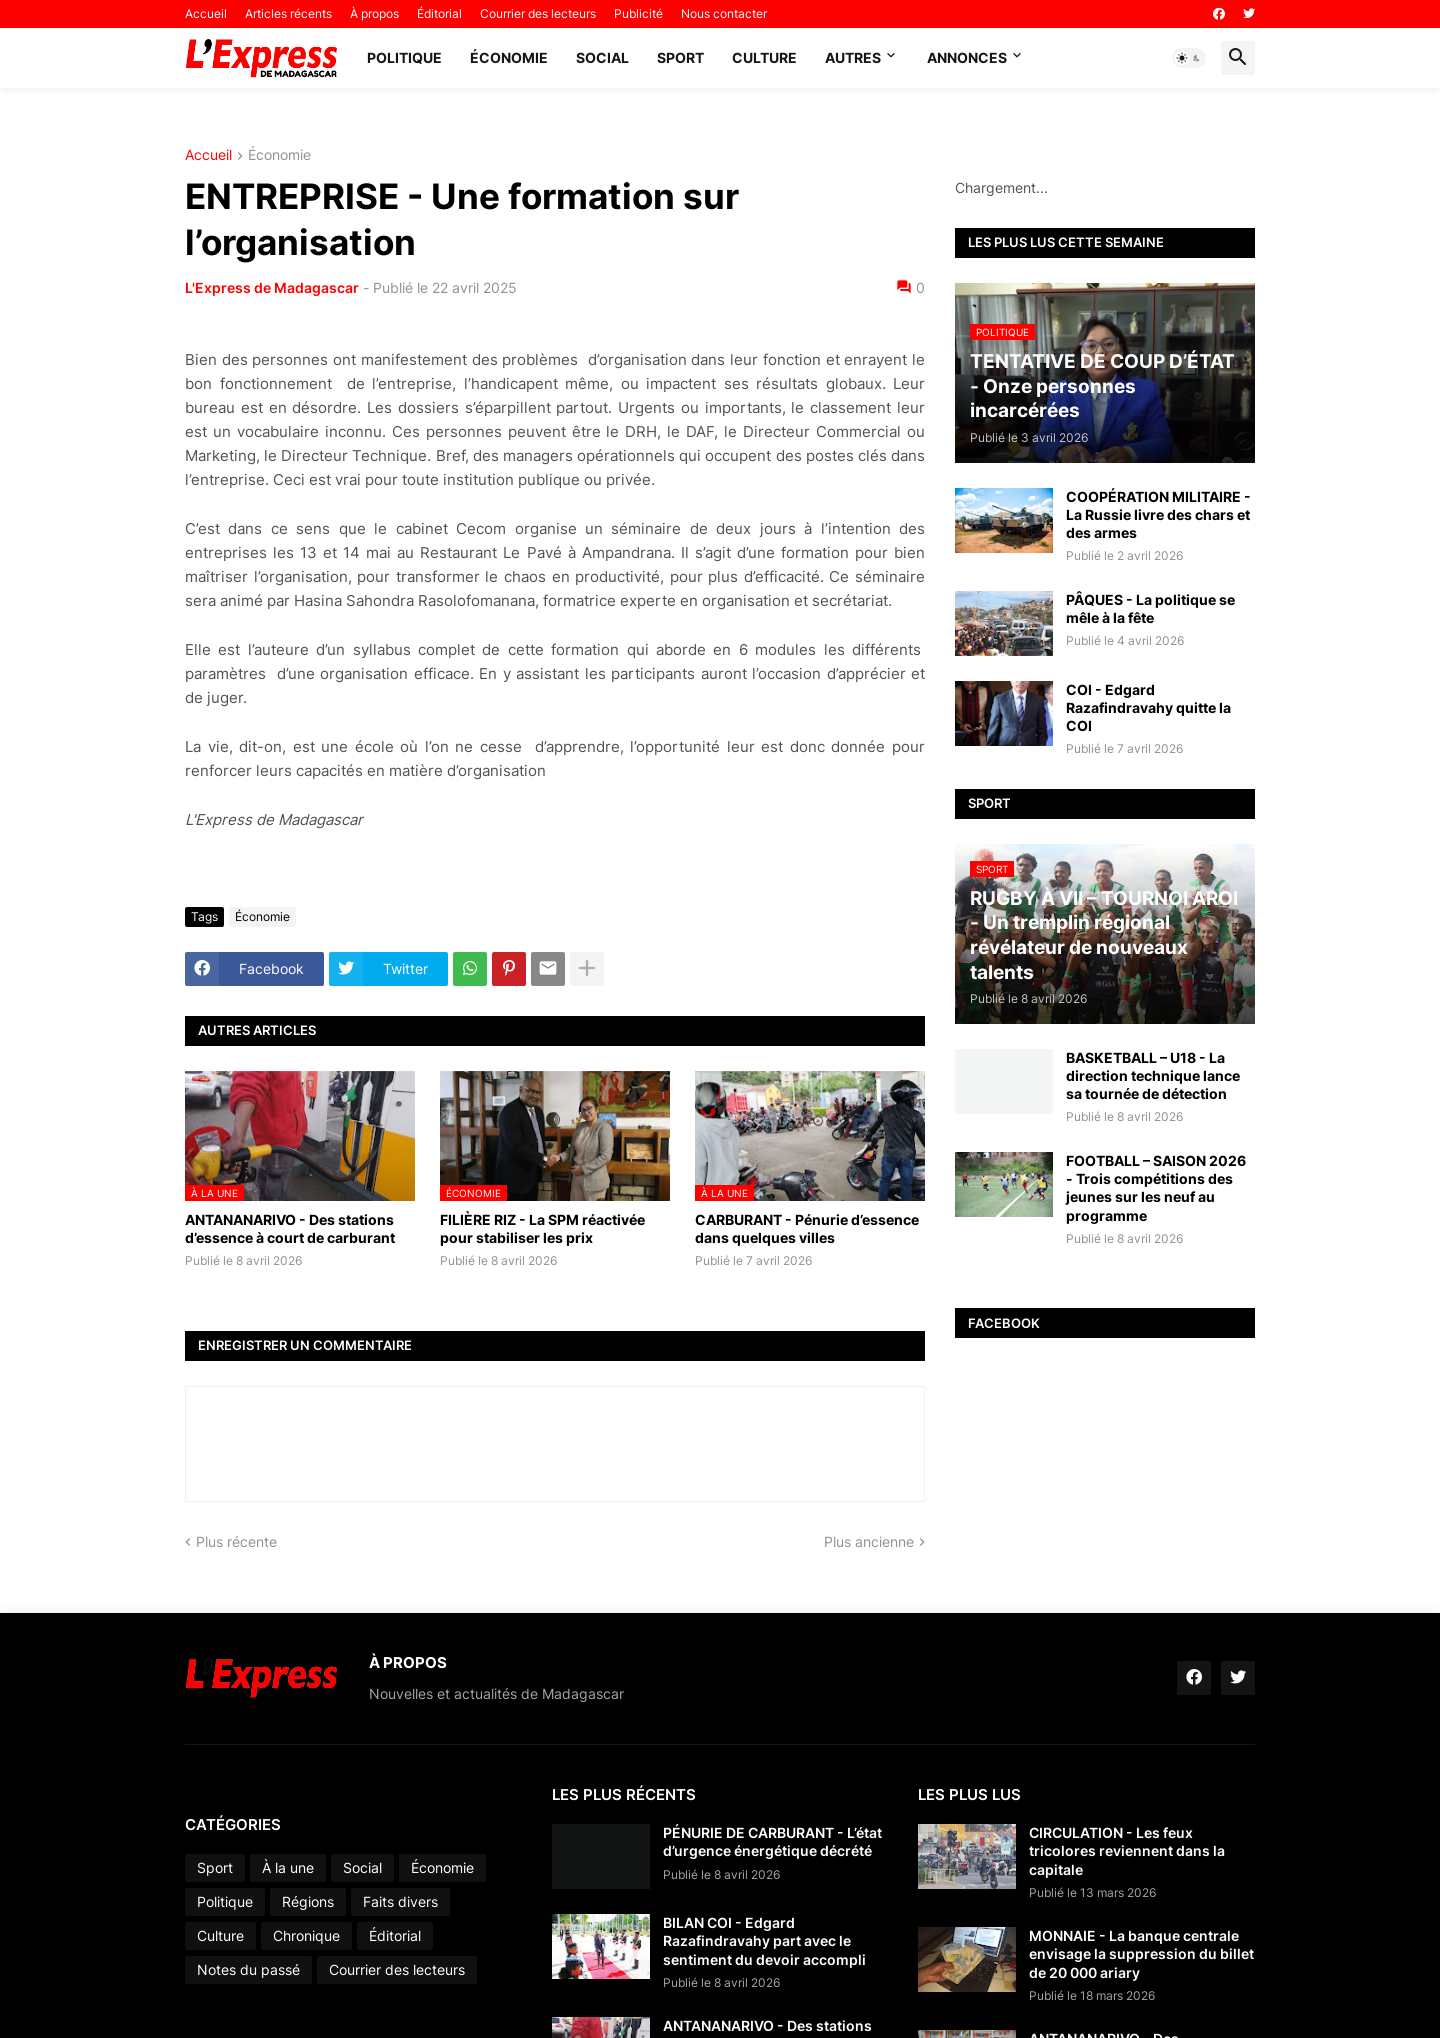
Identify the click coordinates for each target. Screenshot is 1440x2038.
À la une (288, 1867)
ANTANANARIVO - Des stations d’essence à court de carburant (290, 1228)
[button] (1189, 58)
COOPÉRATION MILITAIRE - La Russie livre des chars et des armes (1158, 514)
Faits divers (400, 1901)
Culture (764, 57)
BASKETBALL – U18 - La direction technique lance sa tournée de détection (1153, 1075)
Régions (308, 1901)
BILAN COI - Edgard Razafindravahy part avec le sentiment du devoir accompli (764, 1940)
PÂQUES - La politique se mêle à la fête (1150, 608)
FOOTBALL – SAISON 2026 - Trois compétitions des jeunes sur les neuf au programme (1156, 1188)
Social (602, 57)
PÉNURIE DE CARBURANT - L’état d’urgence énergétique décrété (772, 1841)
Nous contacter (724, 13)
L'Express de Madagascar (272, 287)
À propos (374, 13)
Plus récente (236, 1541)
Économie (509, 57)
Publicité (638, 13)
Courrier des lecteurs (538, 13)
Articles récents (288, 13)
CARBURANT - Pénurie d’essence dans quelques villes (807, 1228)
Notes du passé (248, 1969)
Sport (680, 57)
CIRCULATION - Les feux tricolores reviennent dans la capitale (1127, 1850)
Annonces (967, 57)
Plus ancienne (869, 1541)
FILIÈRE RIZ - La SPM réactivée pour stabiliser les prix (542, 1228)
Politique (404, 57)
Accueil (206, 13)
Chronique (306, 1935)
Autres (853, 57)
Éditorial (439, 13)
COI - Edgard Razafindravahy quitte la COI (1148, 707)
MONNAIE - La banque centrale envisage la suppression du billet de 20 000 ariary (1141, 1953)
